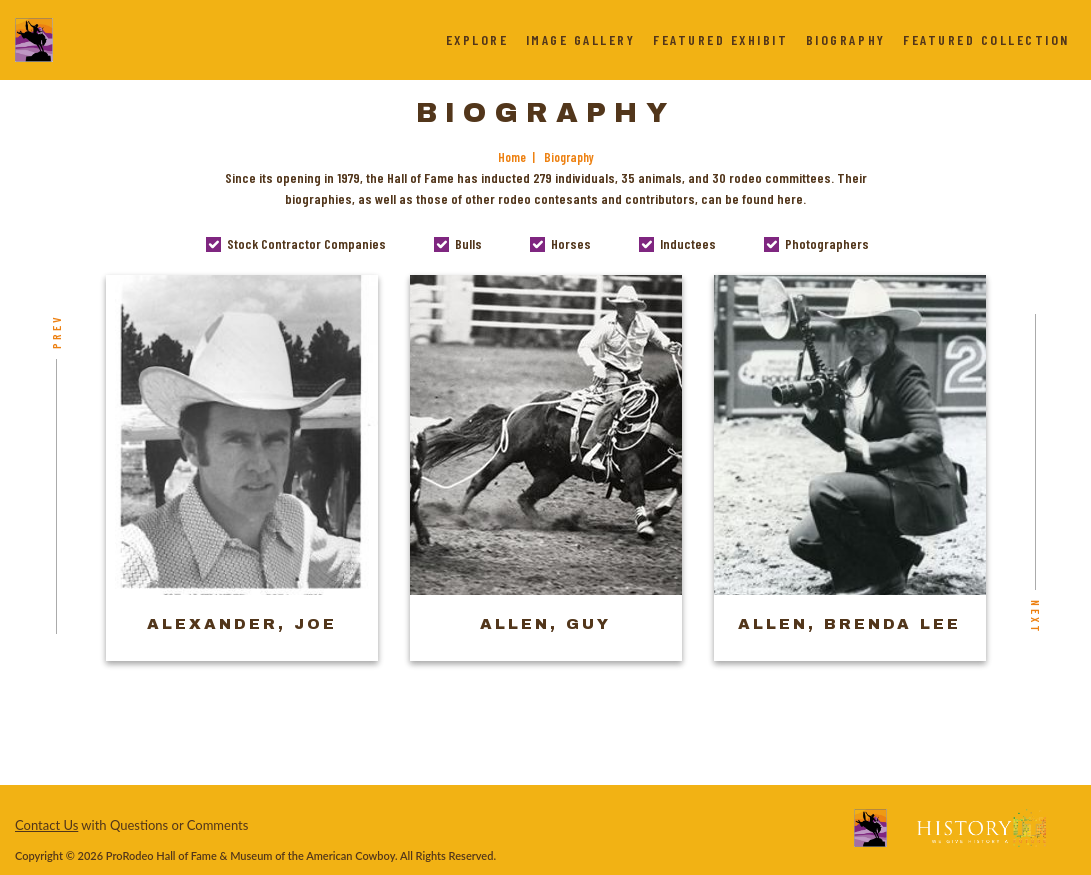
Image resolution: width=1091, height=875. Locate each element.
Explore (477, 39)
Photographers (827, 243)
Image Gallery (581, 39)
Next (1036, 617)
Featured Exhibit (720, 39)
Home (512, 157)
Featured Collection (986, 39)
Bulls (468, 243)
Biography (846, 39)
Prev (56, 331)
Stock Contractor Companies (306, 243)
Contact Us (46, 825)
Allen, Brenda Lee (849, 624)
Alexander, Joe (242, 624)
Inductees (688, 243)
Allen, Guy (545, 624)
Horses (571, 243)
